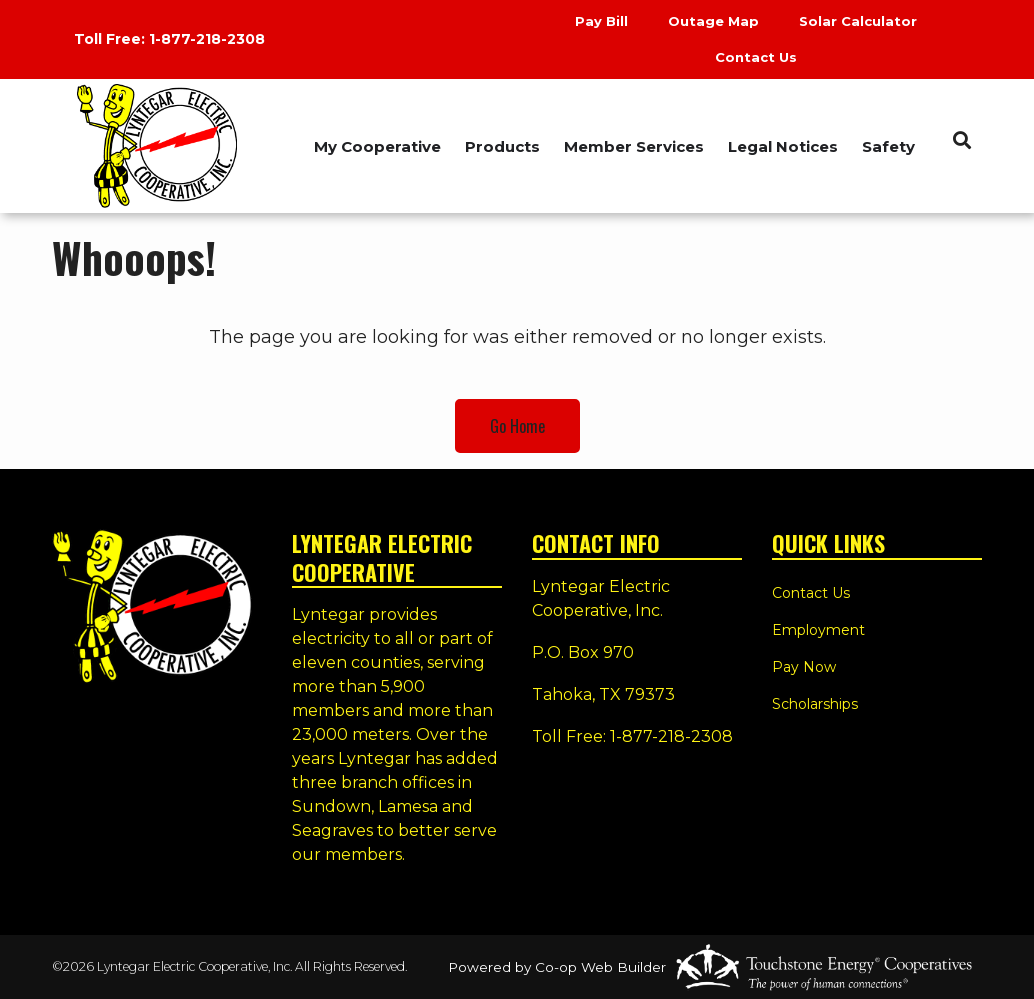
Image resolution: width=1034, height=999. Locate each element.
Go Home (517, 426)
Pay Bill (601, 21)
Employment (818, 630)
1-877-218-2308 (207, 39)
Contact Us (756, 57)
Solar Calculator (858, 21)
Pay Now (804, 667)
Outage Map (713, 21)
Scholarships (815, 704)
